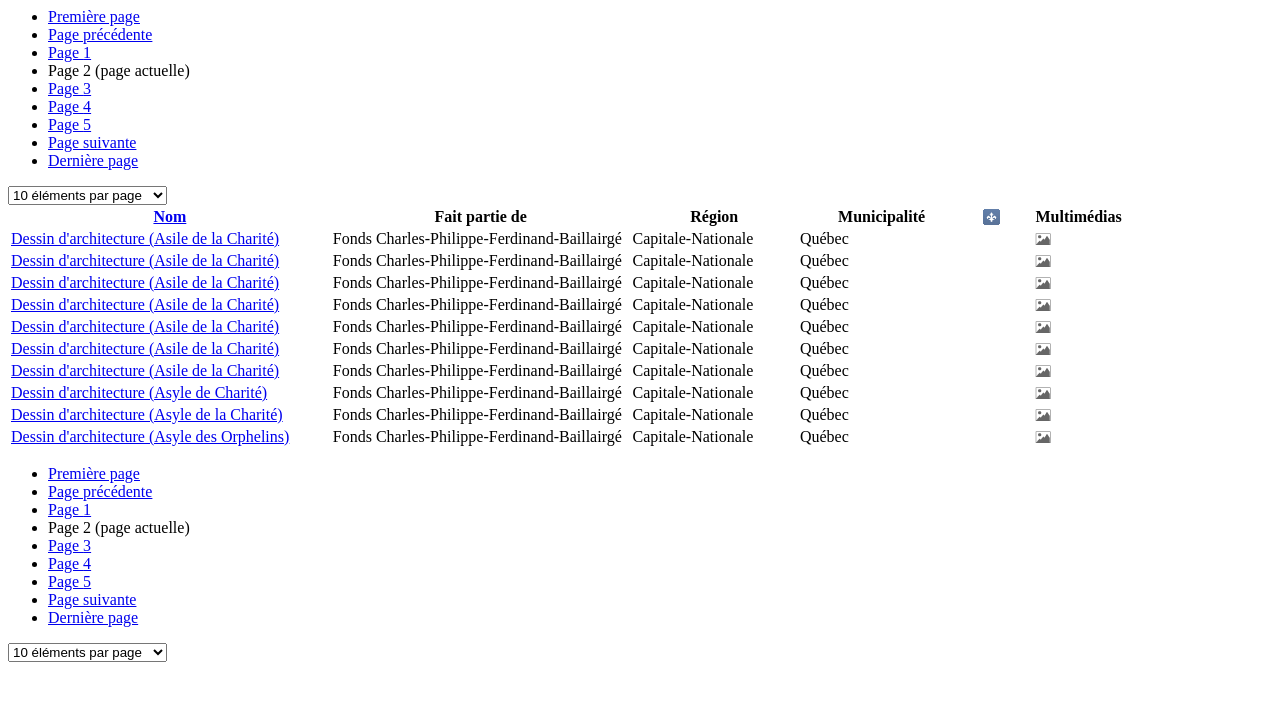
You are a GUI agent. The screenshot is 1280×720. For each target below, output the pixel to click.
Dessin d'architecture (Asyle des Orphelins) (150, 436)
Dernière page (93, 160)
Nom (169, 216)
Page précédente (100, 34)
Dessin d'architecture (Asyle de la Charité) (147, 414)
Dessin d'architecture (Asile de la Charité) (145, 238)
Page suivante (92, 142)
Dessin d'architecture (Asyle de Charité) (139, 392)
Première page (94, 16)
